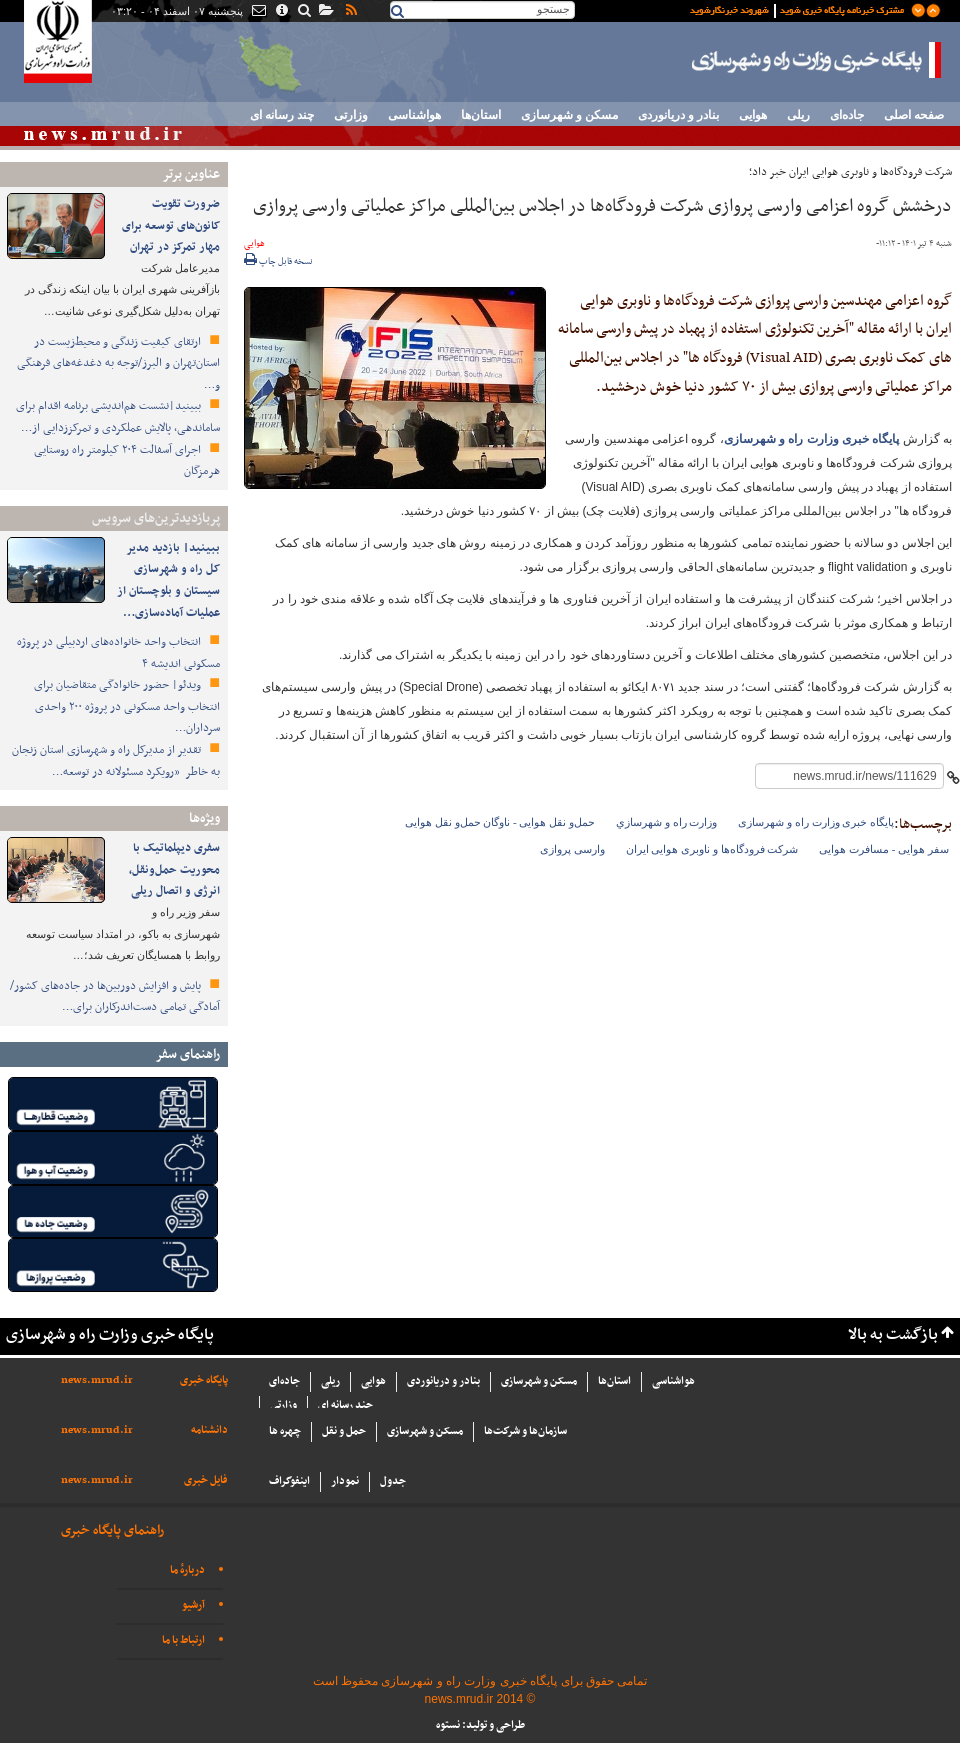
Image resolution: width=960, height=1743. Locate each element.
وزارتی (351, 115)
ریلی (798, 115)
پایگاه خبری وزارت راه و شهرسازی (817, 60)
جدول (393, 1481)
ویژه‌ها (204, 818)
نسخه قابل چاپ (278, 262)
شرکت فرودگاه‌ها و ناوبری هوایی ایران (712, 849)
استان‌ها (481, 115)
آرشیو (193, 1605)
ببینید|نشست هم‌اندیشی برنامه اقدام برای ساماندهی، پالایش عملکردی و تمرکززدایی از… (118, 417)
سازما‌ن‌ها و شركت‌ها (525, 1431)
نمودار (345, 1481)
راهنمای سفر (187, 1054)
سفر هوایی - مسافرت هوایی (884, 849)
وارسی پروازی (572, 849)
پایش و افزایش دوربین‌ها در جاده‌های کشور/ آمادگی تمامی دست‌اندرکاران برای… (115, 997)
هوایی (753, 115)
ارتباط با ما (183, 1640)
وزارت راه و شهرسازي (666, 822)
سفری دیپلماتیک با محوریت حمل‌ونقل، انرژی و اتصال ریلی (174, 869)
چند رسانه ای (282, 115)
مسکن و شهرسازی (569, 115)
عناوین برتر (191, 174)
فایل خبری (206, 1480)
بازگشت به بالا (893, 1335)
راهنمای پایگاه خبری (112, 1530)
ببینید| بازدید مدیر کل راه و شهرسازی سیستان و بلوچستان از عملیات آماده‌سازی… (168, 580)
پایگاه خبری (204, 1380)
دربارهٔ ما (187, 1570)
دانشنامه (209, 1430)
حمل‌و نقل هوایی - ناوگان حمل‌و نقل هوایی (500, 822)
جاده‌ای (847, 115)
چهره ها (285, 1431)
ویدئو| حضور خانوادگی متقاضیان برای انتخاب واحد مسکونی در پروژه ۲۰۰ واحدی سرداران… (127, 706)
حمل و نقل (344, 1431)
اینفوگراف (289, 1481)
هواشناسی (414, 115)
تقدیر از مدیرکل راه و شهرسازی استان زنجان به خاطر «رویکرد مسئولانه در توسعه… (116, 761)
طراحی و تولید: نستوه (480, 1725)
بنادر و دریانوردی (678, 115)
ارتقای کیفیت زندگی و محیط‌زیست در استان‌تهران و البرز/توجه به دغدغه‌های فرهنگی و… (118, 363)
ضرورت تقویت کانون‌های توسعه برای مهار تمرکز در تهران (171, 225)
